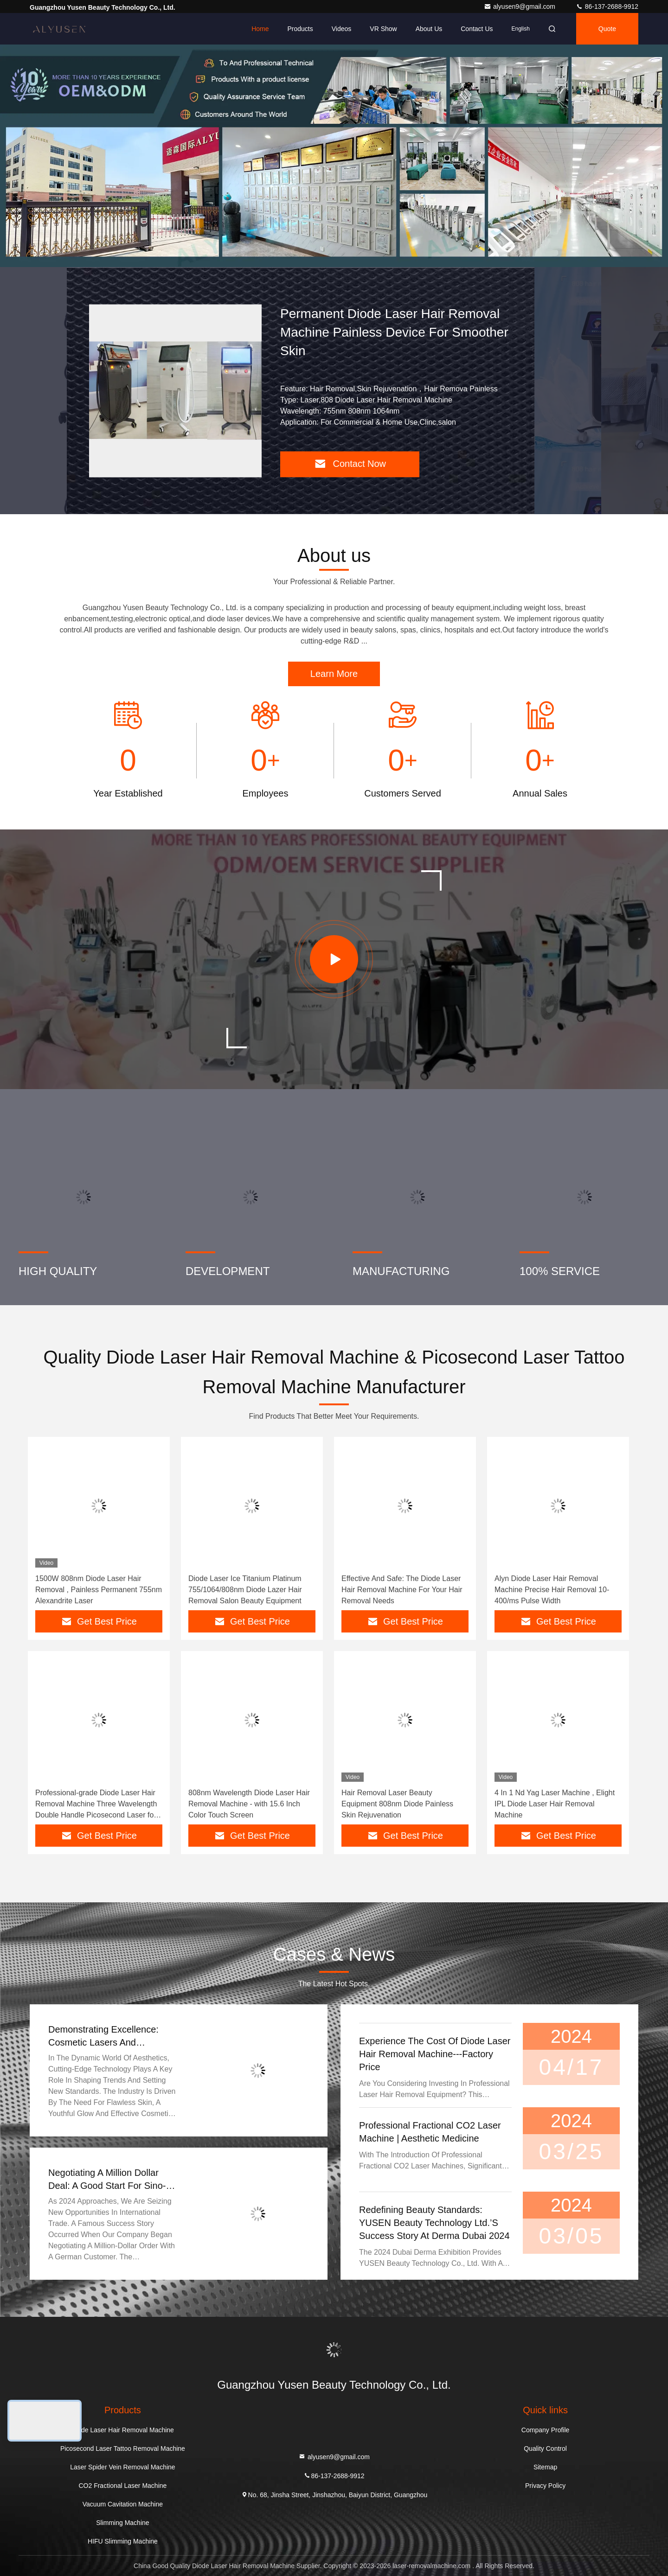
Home (260, 28)
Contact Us (477, 28)
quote (607, 28)
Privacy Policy (545, 2485)
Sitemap (545, 2467)
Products (300, 28)
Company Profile (545, 2430)
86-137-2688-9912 (607, 6)
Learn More (334, 674)
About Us (429, 28)
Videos (342, 28)
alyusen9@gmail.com (520, 6)
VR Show (383, 28)
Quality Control (545, 2448)
